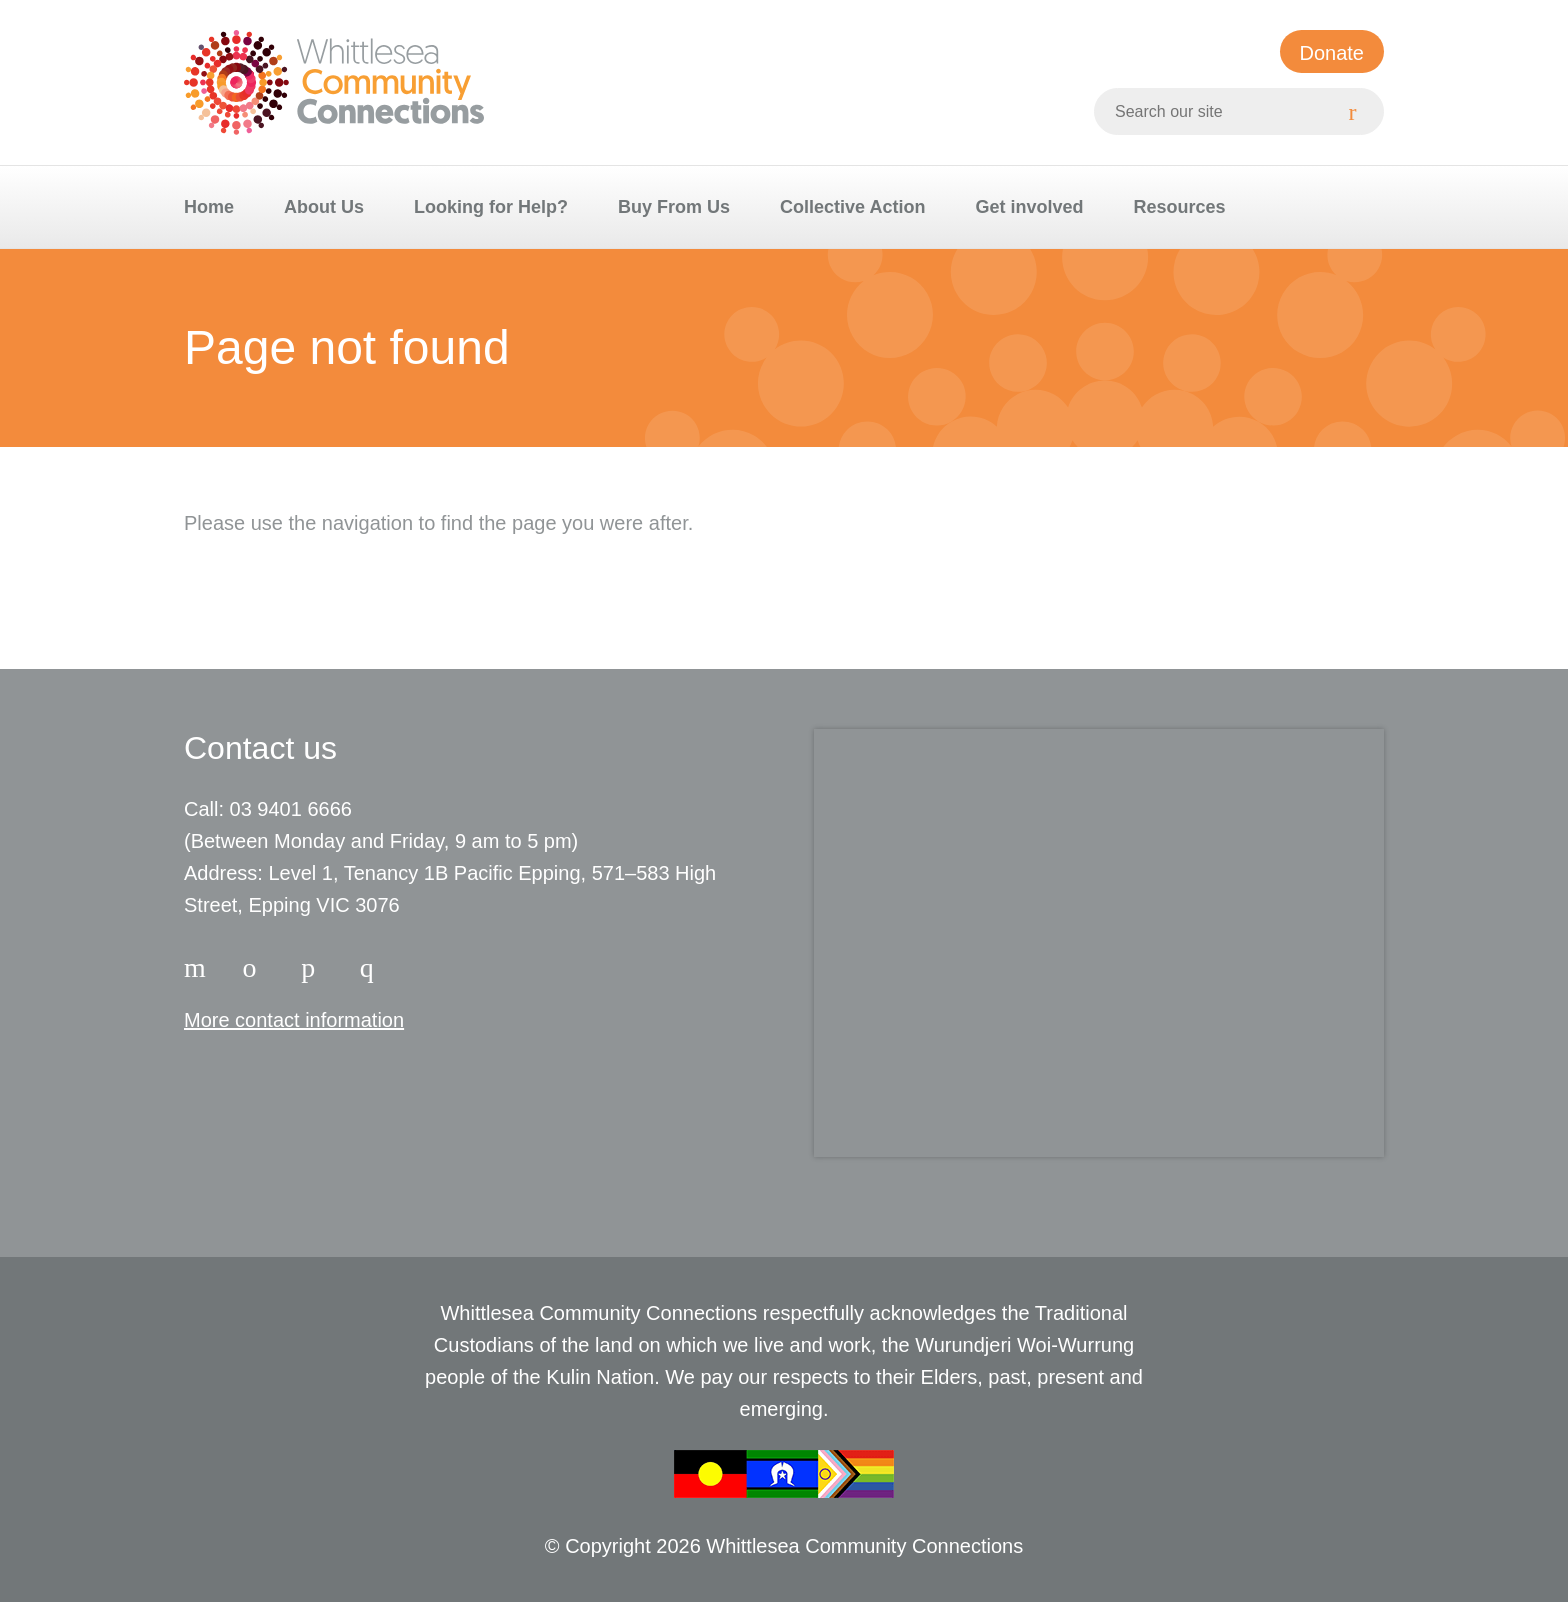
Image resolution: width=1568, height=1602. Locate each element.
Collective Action (852, 207)
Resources (1179, 207)
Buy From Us (674, 207)
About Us (324, 207)
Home (209, 207)
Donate (1332, 53)
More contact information (294, 1020)
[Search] (1360, 111)
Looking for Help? (491, 207)
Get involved (1029, 207)
